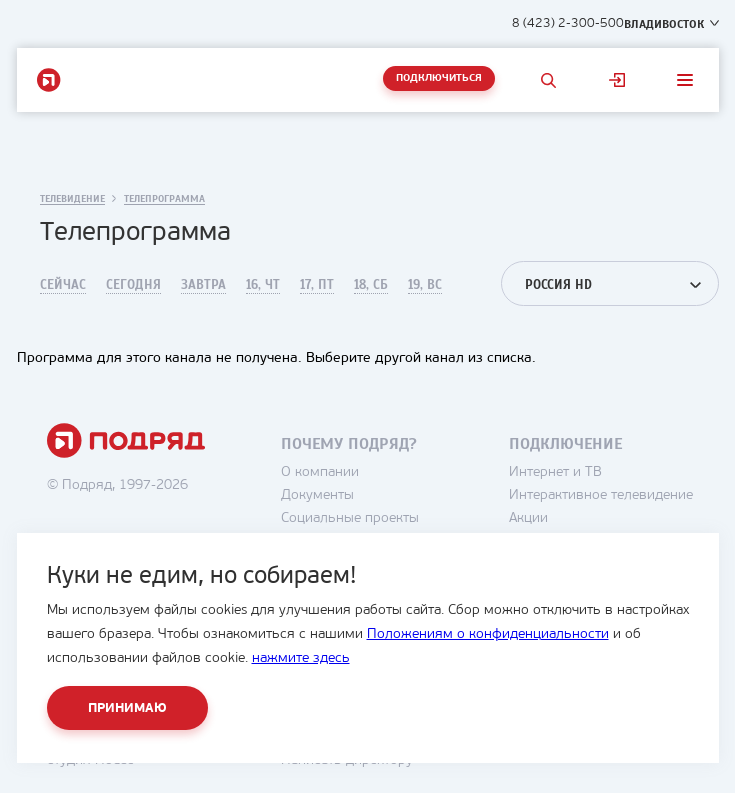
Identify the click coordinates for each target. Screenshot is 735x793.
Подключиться (439, 78)
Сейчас (63, 285)
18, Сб (371, 285)
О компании (320, 472)
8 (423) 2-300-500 (568, 23)
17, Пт (317, 285)
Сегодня (133, 285)
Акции (528, 518)
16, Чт (263, 285)
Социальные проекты (350, 518)
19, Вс (425, 285)
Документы (317, 495)
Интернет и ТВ (555, 472)
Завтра (203, 285)
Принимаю (127, 708)
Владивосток (664, 24)
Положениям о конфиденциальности (488, 634)
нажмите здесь (301, 658)
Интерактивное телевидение (601, 495)
